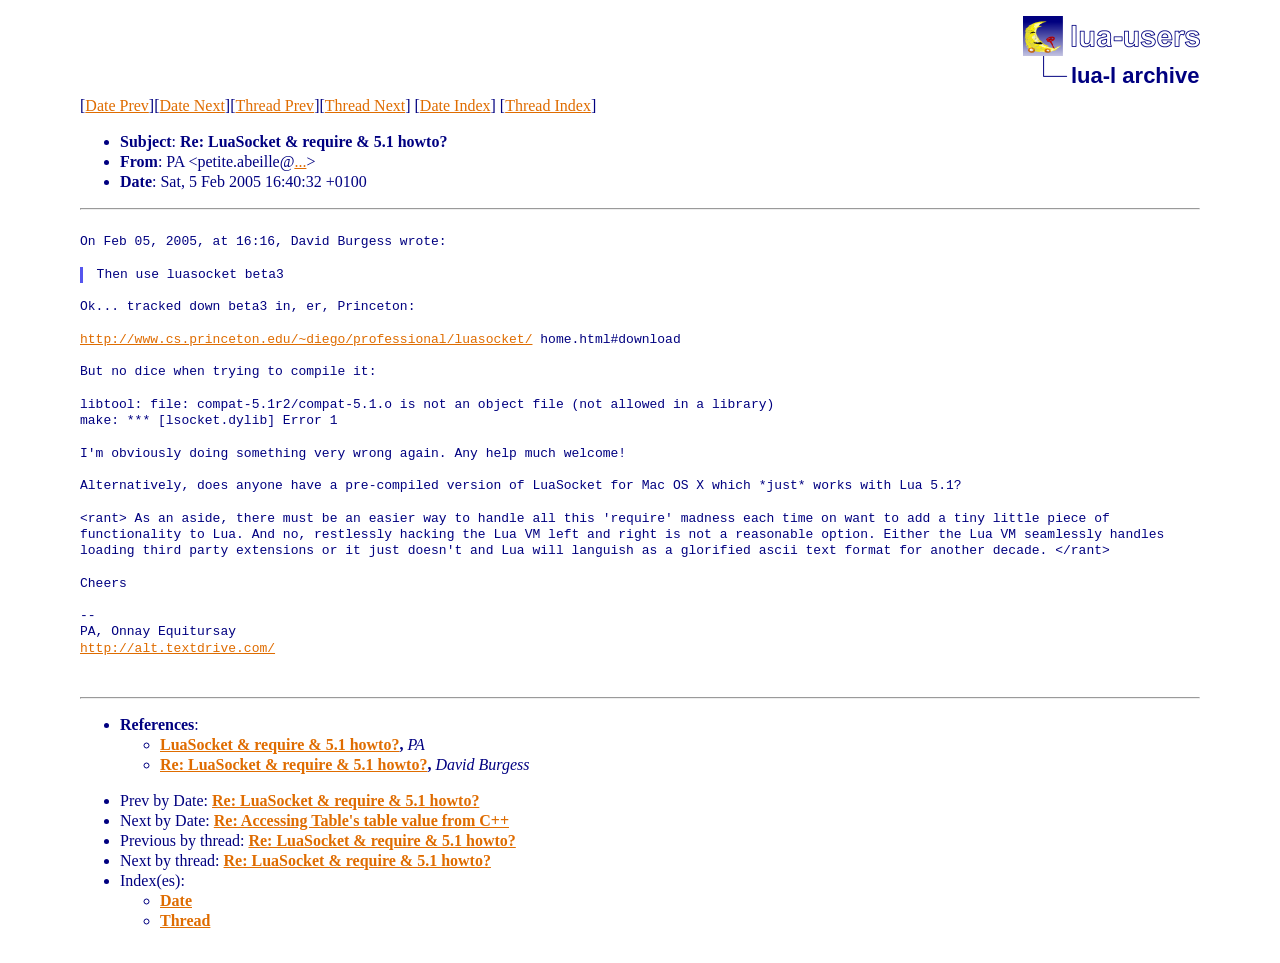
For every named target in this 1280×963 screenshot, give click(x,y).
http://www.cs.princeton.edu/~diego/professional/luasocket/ (306, 340)
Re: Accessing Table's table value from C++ (361, 820)
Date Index (455, 105)
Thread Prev (274, 105)
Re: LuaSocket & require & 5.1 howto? (293, 764)
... (300, 161)
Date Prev (117, 105)
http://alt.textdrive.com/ (177, 649)
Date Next (192, 105)
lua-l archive (1135, 75)
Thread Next (365, 105)
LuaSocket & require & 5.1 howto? (279, 744)
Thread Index (548, 105)
